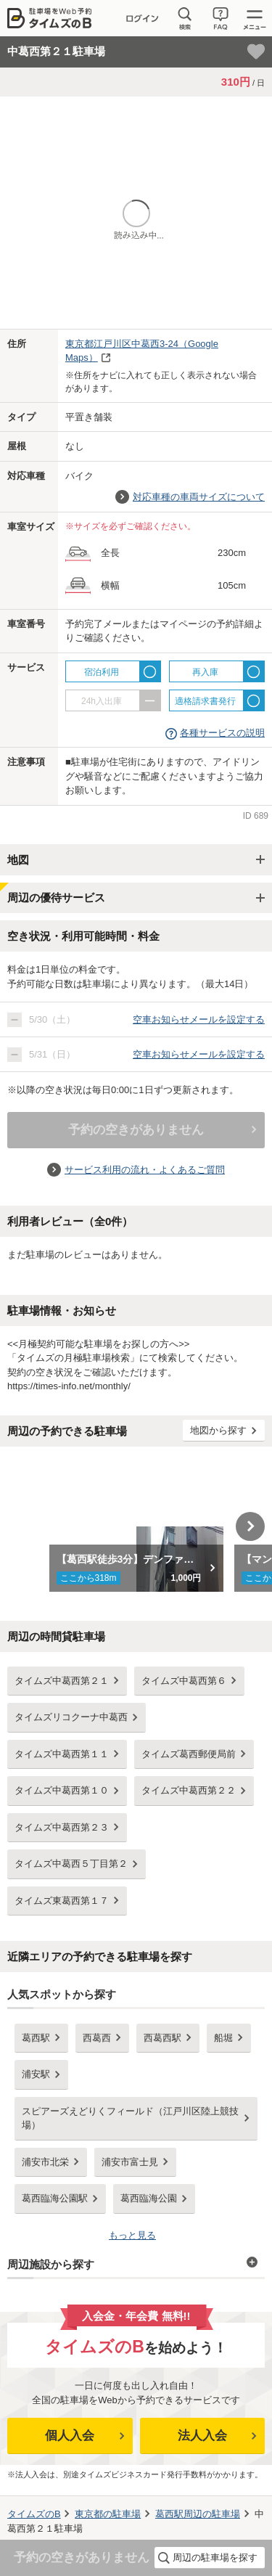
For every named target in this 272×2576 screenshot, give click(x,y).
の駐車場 (108, 2513)
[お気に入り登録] (256, 51)
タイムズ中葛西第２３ (62, 1827)
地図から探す (218, 1430)
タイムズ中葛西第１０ (62, 1790)
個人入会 (69, 2435)
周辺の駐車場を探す (215, 2557)
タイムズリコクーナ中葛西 (71, 1717)
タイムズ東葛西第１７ (62, 1900)
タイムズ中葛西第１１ (62, 1754)
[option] (136, 1526)
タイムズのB (34, 2513)
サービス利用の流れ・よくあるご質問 (145, 1169)
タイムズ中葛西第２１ (62, 1680)
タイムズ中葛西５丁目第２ (71, 1863)
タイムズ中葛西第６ (183, 1680)
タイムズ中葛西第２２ (188, 1790)
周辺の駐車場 (197, 2513)
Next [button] (250, 1526)
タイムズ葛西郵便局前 (188, 1754)
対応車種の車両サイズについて (199, 496)
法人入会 (202, 2435)
